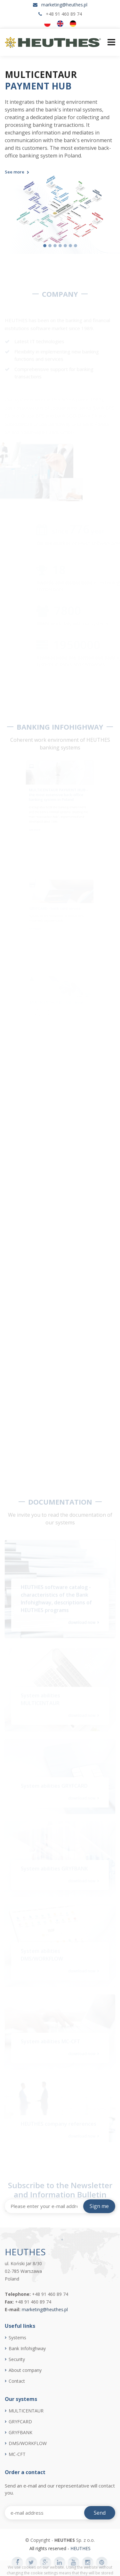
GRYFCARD (20, 2421)
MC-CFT (17, 2454)
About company (25, 2370)
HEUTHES (80, 2548)
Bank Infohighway (27, 2348)
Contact (17, 2381)
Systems (17, 2337)
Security (17, 2359)
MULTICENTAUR (26, 2411)
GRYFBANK (20, 2432)
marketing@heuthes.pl (64, 5)
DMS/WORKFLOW (28, 2443)
